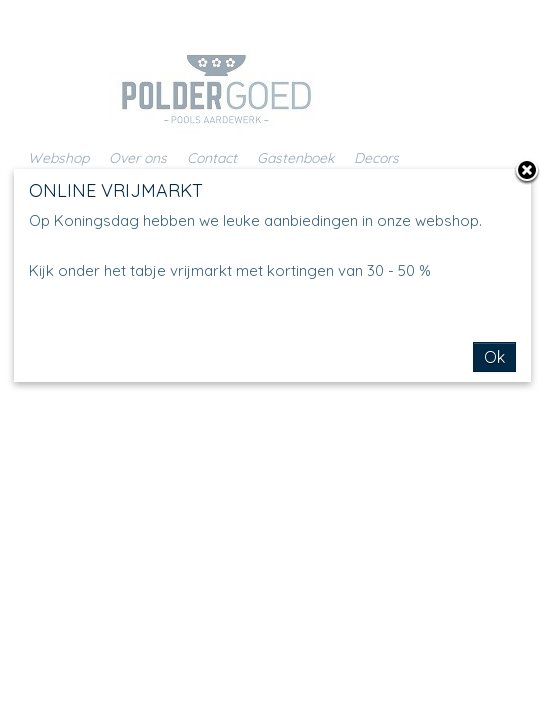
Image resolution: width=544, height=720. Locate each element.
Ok (494, 357)
